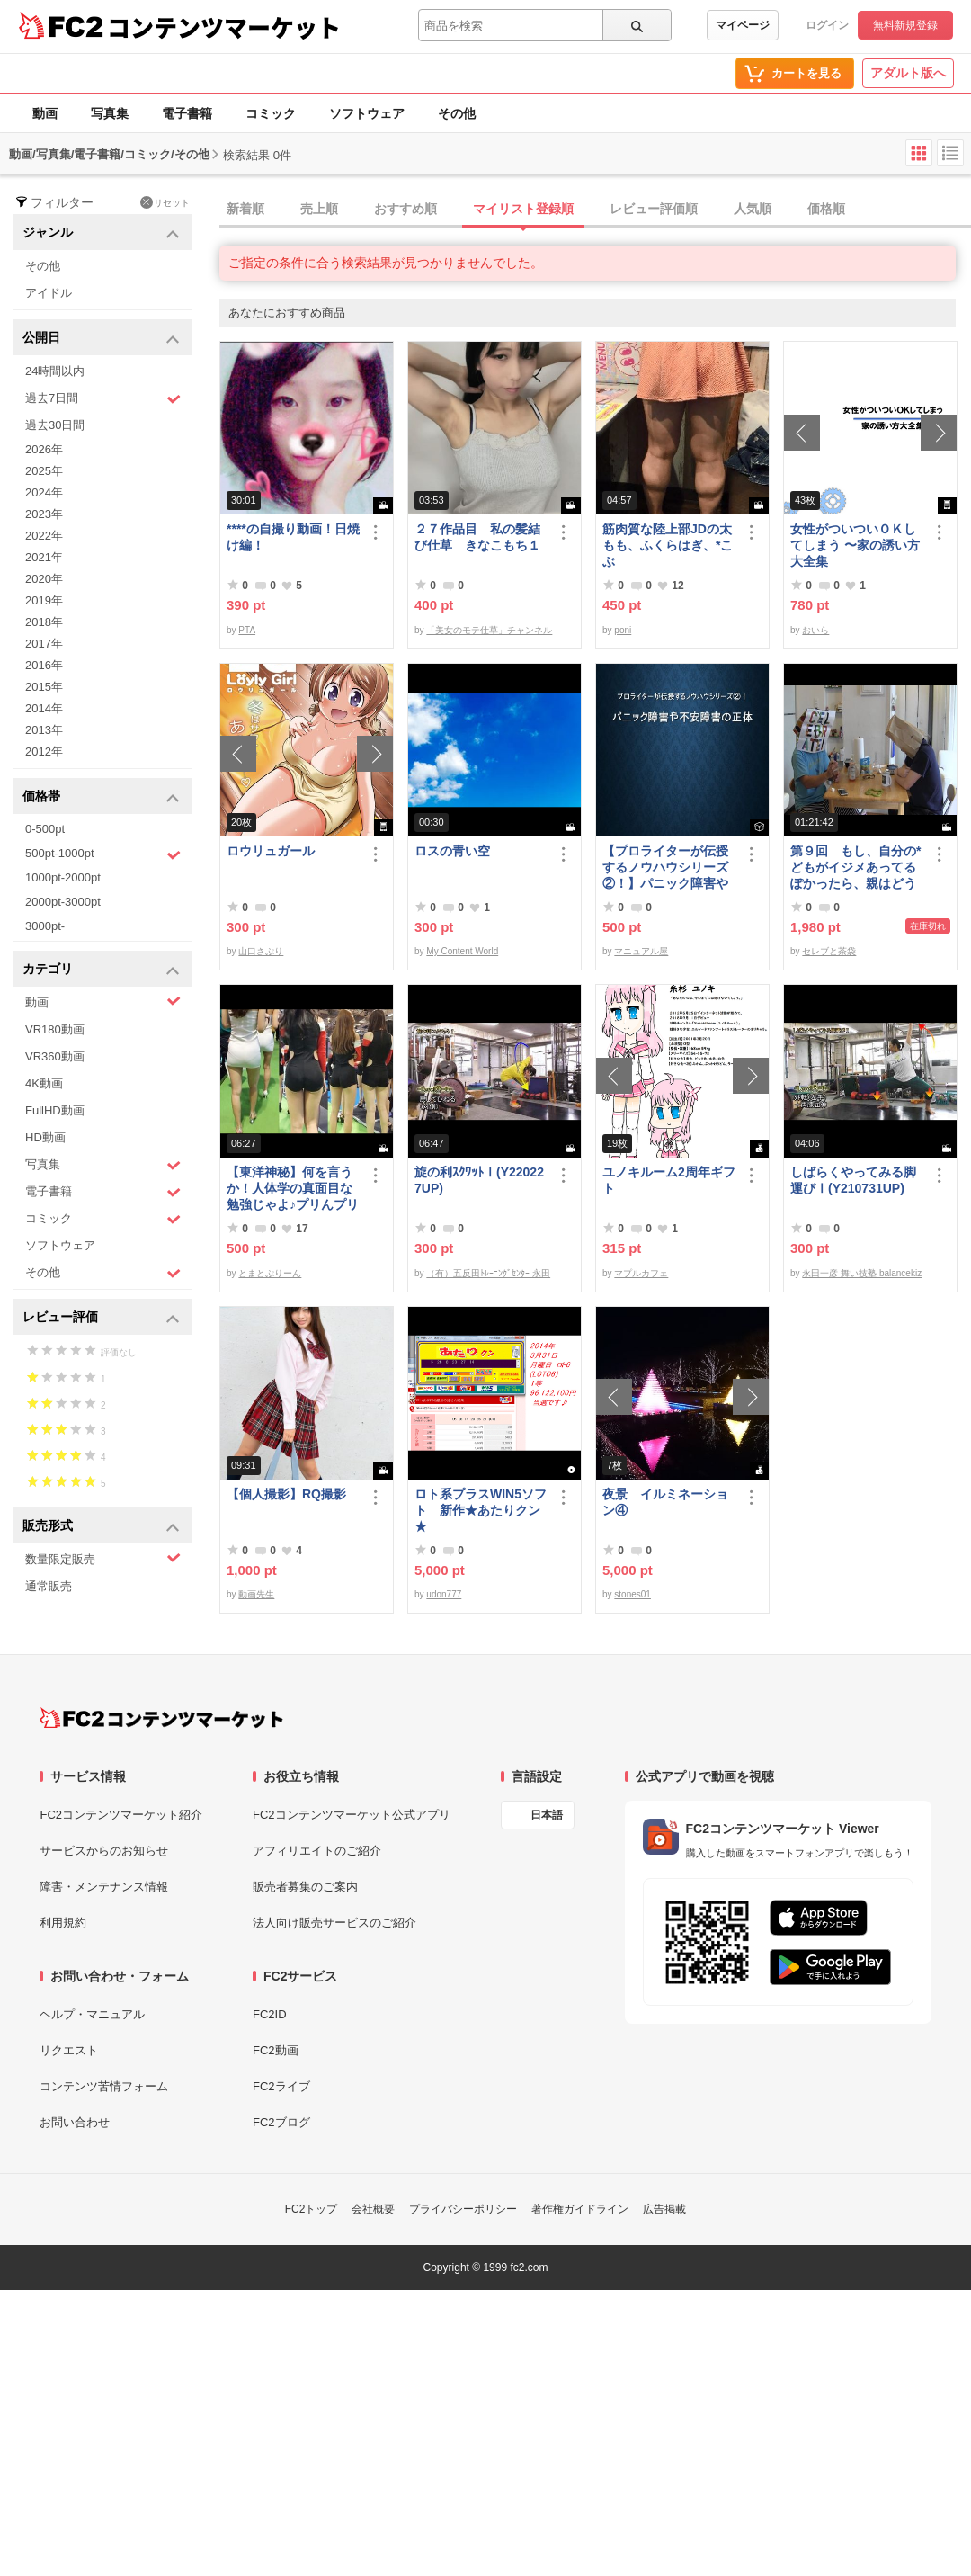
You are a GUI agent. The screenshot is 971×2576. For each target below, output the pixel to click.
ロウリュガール (271, 851)
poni (622, 630)
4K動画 (44, 1083)
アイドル (48, 293)
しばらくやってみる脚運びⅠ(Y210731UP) (853, 1180)
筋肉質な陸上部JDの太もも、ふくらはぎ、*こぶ (667, 545)
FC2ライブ (281, 2086)
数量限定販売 (103, 1558)
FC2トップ (311, 2209)
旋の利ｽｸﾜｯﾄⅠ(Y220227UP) (479, 1180)
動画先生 (256, 1594)
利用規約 (63, 1922)
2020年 (44, 579)
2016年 (44, 665)
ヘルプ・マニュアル (92, 2014)
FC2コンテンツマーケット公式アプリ (351, 1814)
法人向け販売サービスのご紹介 (334, 1922)
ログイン (827, 25)
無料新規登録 (905, 25)
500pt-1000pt (103, 854)
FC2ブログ (281, 2122)
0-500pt (45, 829)
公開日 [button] (101, 338)
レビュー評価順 (654, 208)
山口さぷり (260, 951)
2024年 (44, 492)
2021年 (44, 557)
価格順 (826, 208)
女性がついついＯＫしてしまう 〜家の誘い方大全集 (855, 545)
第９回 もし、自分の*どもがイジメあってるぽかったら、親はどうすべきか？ (855, 867)
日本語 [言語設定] (546, 1815)
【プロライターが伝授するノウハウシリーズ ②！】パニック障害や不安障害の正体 (665, 867)
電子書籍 (187, 113)
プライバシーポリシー (463, 2209)
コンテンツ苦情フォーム (104, 2086)
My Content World (462, 951)
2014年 (44, 708)
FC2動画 (275, 2050)
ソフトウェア (367, 113)
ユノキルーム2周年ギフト (668, 1180)
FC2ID (270, 2014)
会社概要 (373, 2209)
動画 (45, 113)
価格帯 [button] (101, 797)
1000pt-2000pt (63, 877)
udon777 (443, 1594)
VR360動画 (55, 1056)
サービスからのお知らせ (104, 1850)
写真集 (110, 113)
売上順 (319, 208)
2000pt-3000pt (63, 901)
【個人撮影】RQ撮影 (286, 1494)
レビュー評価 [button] (101, 1318)
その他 (457, 113)
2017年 (44, 643)
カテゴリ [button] (101, 970)
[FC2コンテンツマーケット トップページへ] (161, 1718)
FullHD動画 (55, 1110)
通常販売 (48, 1586)
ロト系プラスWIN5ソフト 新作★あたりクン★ (480, 1510)
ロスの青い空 (452, 851)
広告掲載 (664, 2209)
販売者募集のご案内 (305, 1886)
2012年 (44, 751)
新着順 (245, 208)
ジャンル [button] (101, 233)
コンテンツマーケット (224, 27)
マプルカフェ (641, 1273)
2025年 (44, 471)
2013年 (44, 730)
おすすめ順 (405, 208)
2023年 (44, 514)
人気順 (752, 208)
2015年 (44, 686)
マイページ (743, 25)
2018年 (44, 622)
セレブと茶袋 (829, 951)
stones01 (632, 1594)
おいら (815, 630)
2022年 (44, 535)
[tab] (595, 210)
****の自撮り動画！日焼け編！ (293, 537)
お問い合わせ (75, 2122)
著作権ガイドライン (579, 2209)
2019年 (44, 600)
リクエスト (69, 2050)
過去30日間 (55, 425)
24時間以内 (55, 371)
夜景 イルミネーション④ (665, 1502)
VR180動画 (55, 1029)
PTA (246, 630)
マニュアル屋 (641, 951)
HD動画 (45, 1137)
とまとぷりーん (269, 1273)
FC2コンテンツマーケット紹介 (121, 1814)
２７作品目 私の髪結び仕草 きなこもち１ (477, 537)
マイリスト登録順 (523, 208)
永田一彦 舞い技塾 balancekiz (862, 1273)
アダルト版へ (908, 73)
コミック (270, 113)
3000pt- (45, 926)
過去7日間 (103, 399)
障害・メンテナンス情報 (104, 1886)
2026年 (44, 449)
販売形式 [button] (101, 1526)
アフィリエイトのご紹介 (317, 1850)
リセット (165, 202)
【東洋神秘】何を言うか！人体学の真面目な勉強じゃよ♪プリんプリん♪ (293, 1188)
